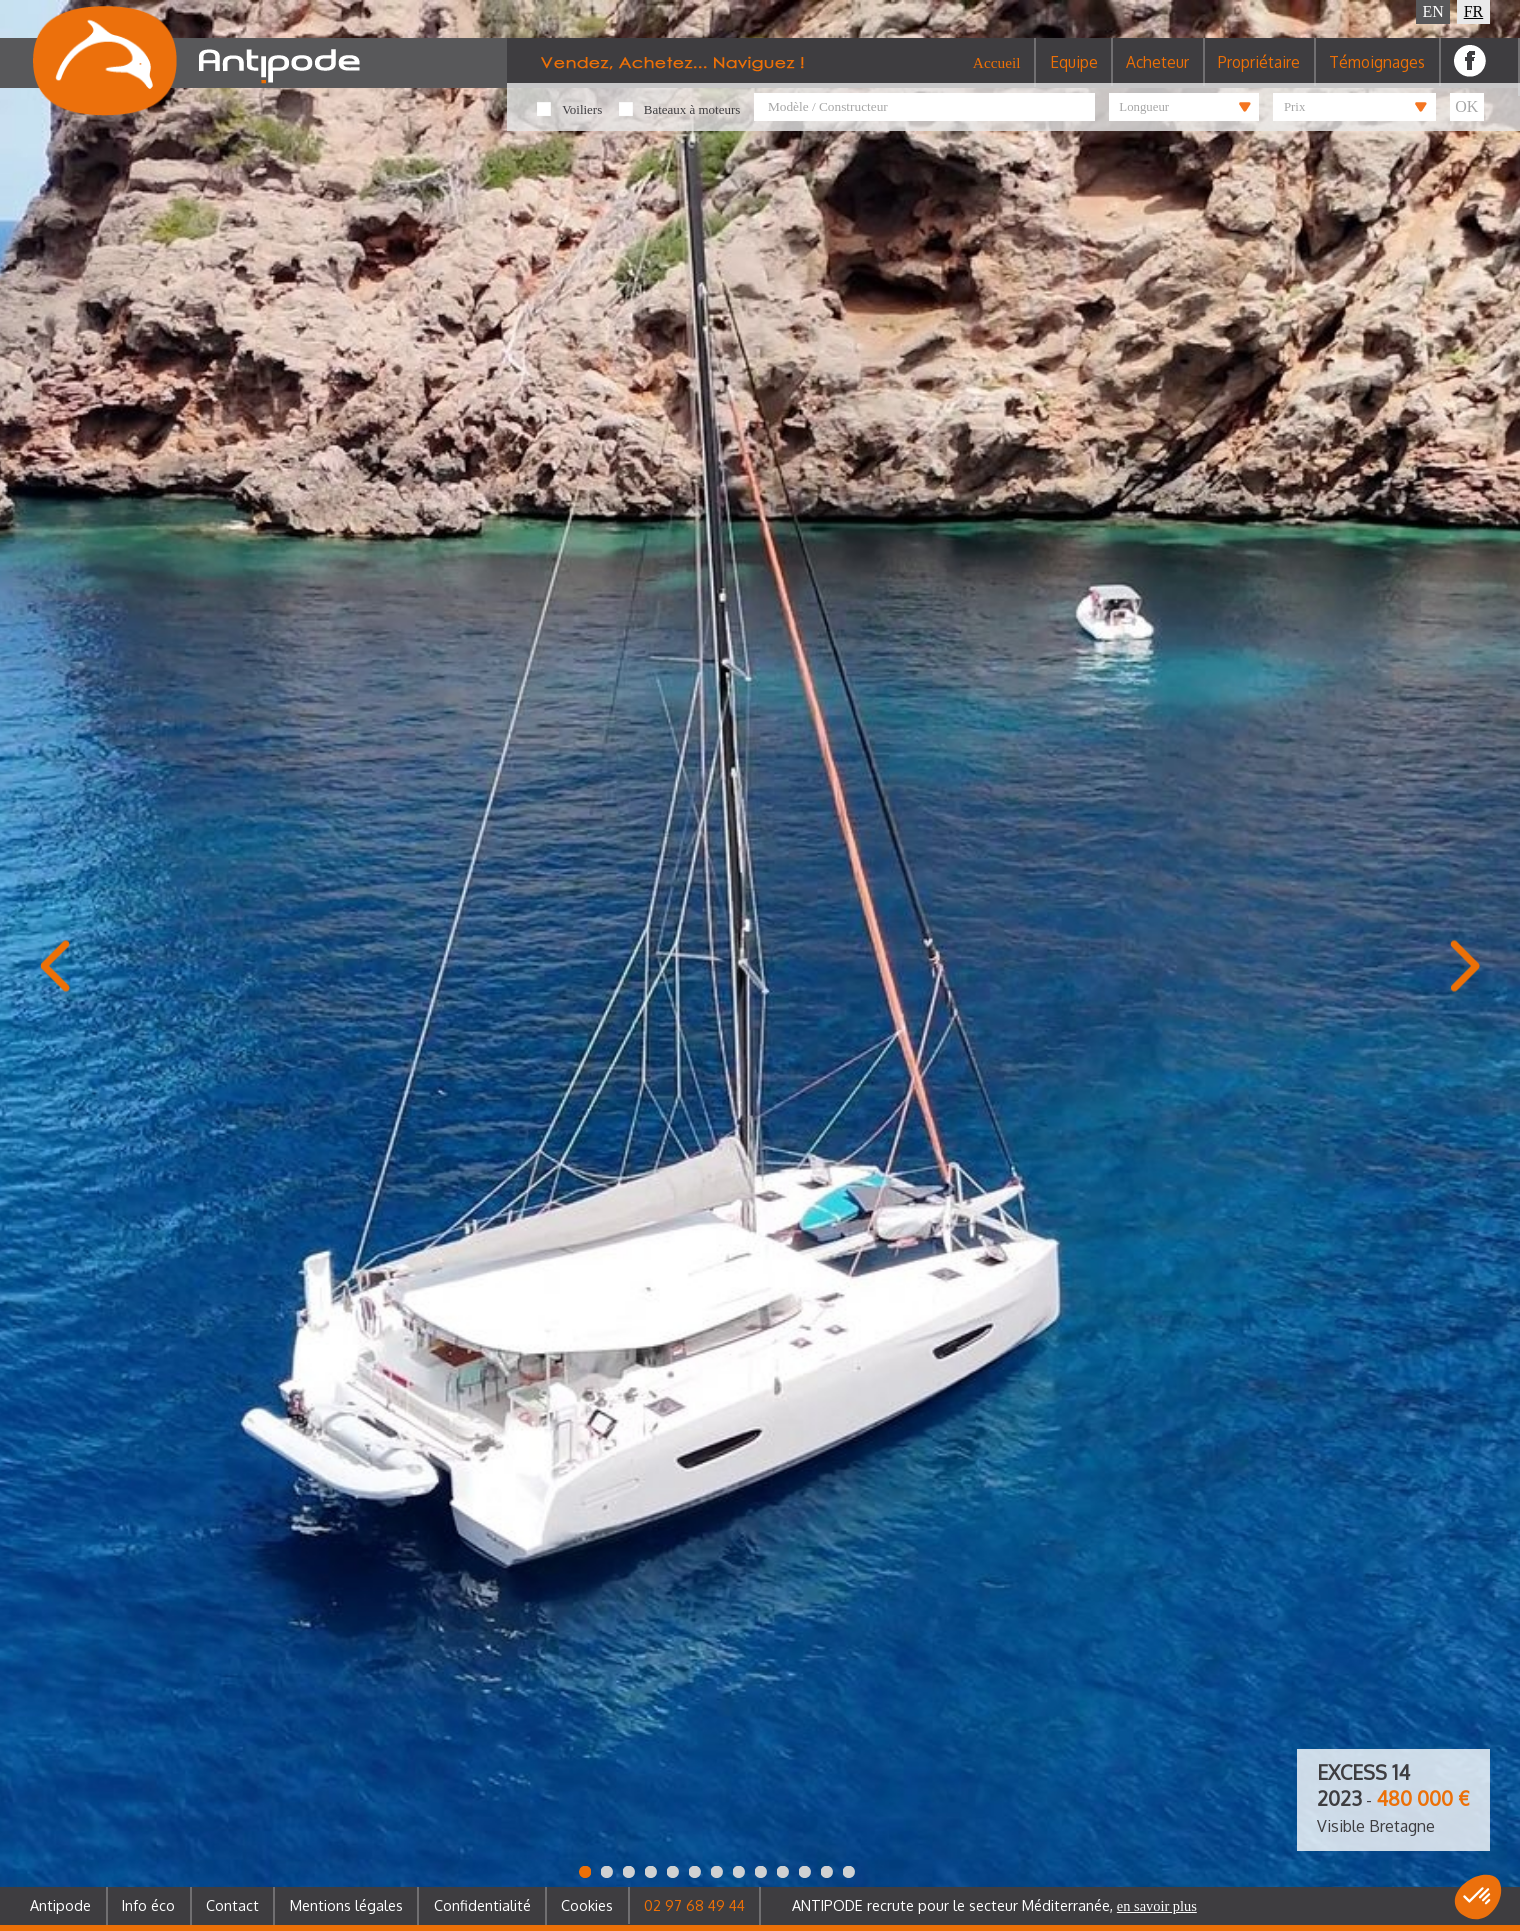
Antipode (60, 1905)
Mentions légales (346, 1905)
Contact (232, 1905)
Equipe (1074, 74)
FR (1474, 11)
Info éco (148, 1905)
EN (1433, 11)
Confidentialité (482, 1905)
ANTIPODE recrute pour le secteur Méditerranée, (994, 1905)
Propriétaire (1259, 74)
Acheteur (1157, 74)
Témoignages (1377, 74)
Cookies (587, 1905)
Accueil (997, 74)
